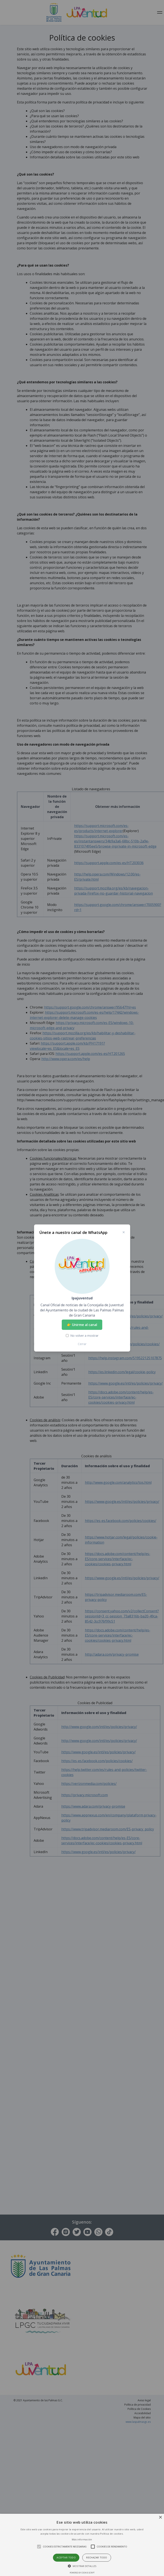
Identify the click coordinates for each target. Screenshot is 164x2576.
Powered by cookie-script (82, 2572)
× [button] (160, 2517)
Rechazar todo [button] (96, 2557)
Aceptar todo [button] (66, 2557)
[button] (82, 2566)
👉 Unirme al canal (82, 1324)
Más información (82, 2539)
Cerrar (82, 1344)
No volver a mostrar (84, 1336)
